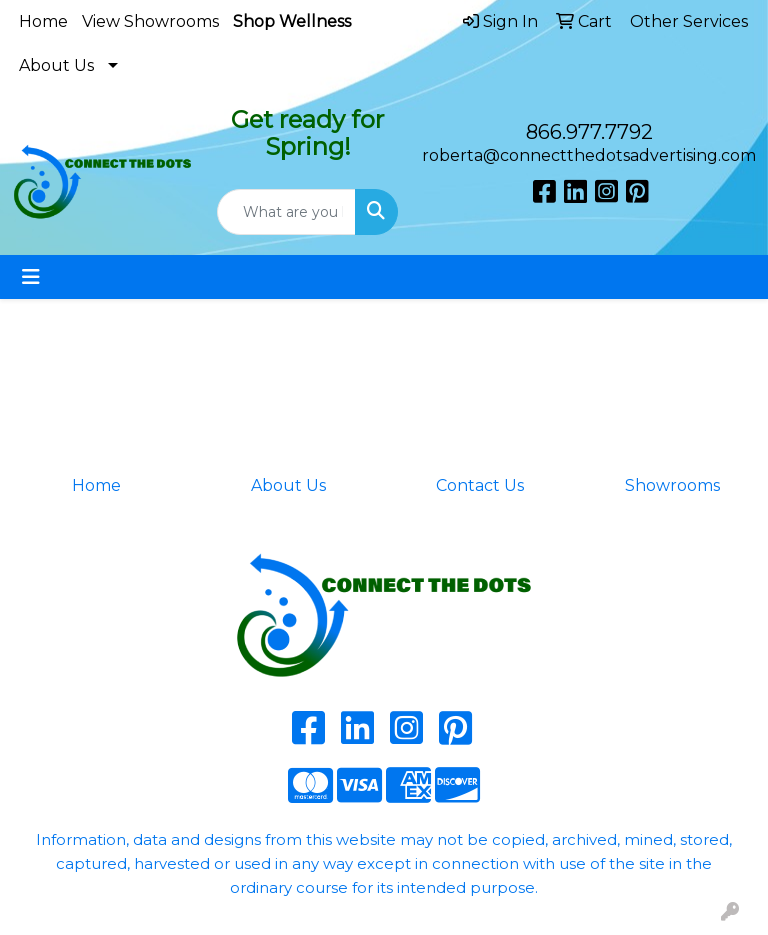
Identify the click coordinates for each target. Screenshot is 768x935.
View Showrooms (150, 21)
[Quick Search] (286, 212)
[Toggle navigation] (31, 277)
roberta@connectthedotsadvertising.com (589, 155)
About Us (56, 65)
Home (43, 21)
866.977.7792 (589, 132)
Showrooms (672, 485)
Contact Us (480, 485)
